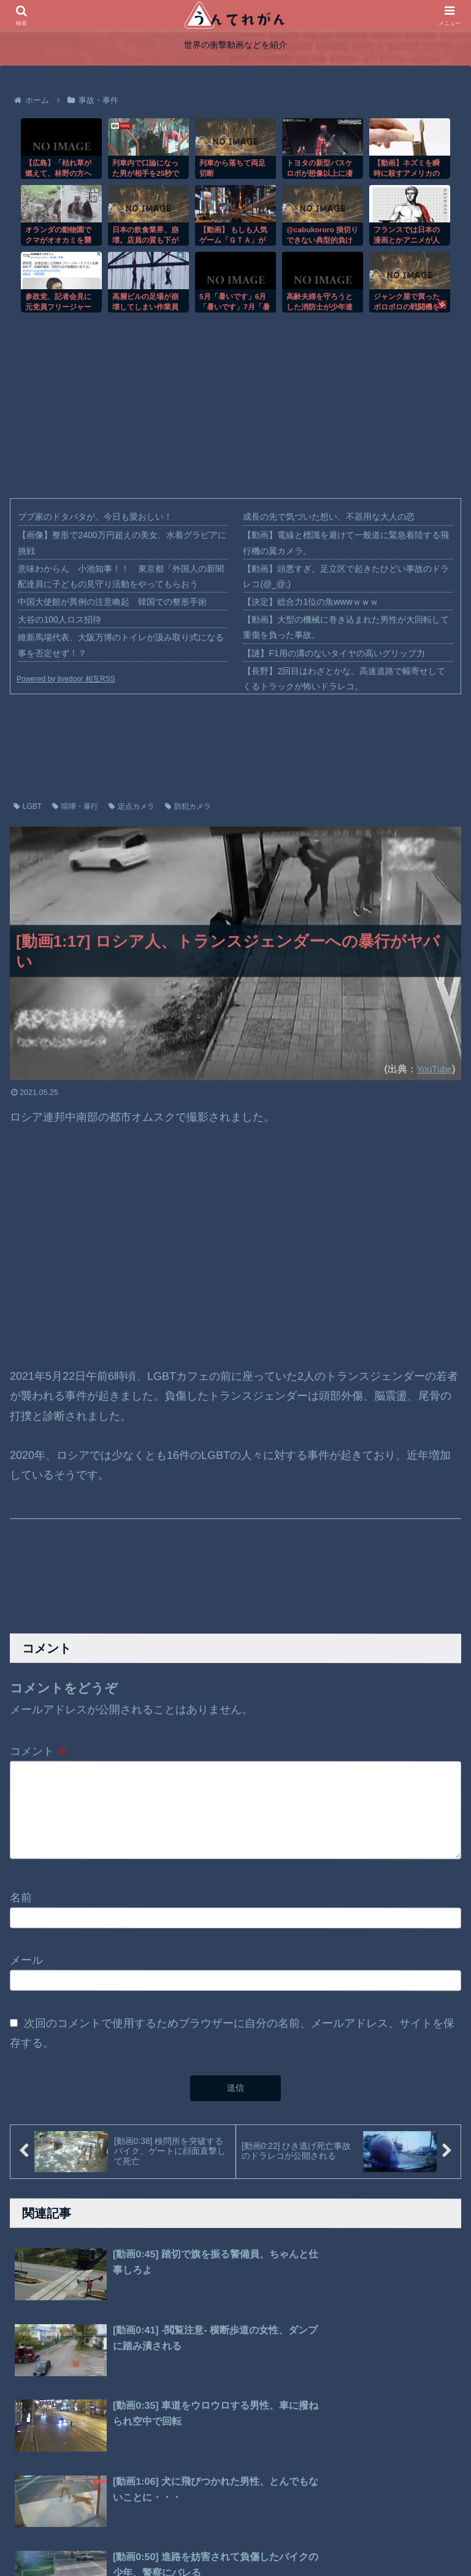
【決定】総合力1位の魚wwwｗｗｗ (310, 602)
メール (26, 1966)
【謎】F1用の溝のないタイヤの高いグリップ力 (333, 653)
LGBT (27, 806)
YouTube (432, 1068)
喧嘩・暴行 (75, 806)
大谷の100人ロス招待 (59, 619)
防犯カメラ (188, 806)
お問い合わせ (301, 2538)
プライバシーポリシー (223, 2538)
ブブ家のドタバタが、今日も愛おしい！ (95, 516)
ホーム (156, 2538)
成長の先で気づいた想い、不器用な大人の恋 (329, 516)
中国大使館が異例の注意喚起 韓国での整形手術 (112, 602)
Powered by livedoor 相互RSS (66, 679)
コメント (39, 1751)
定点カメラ (132, 806)
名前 (21, 1904)
